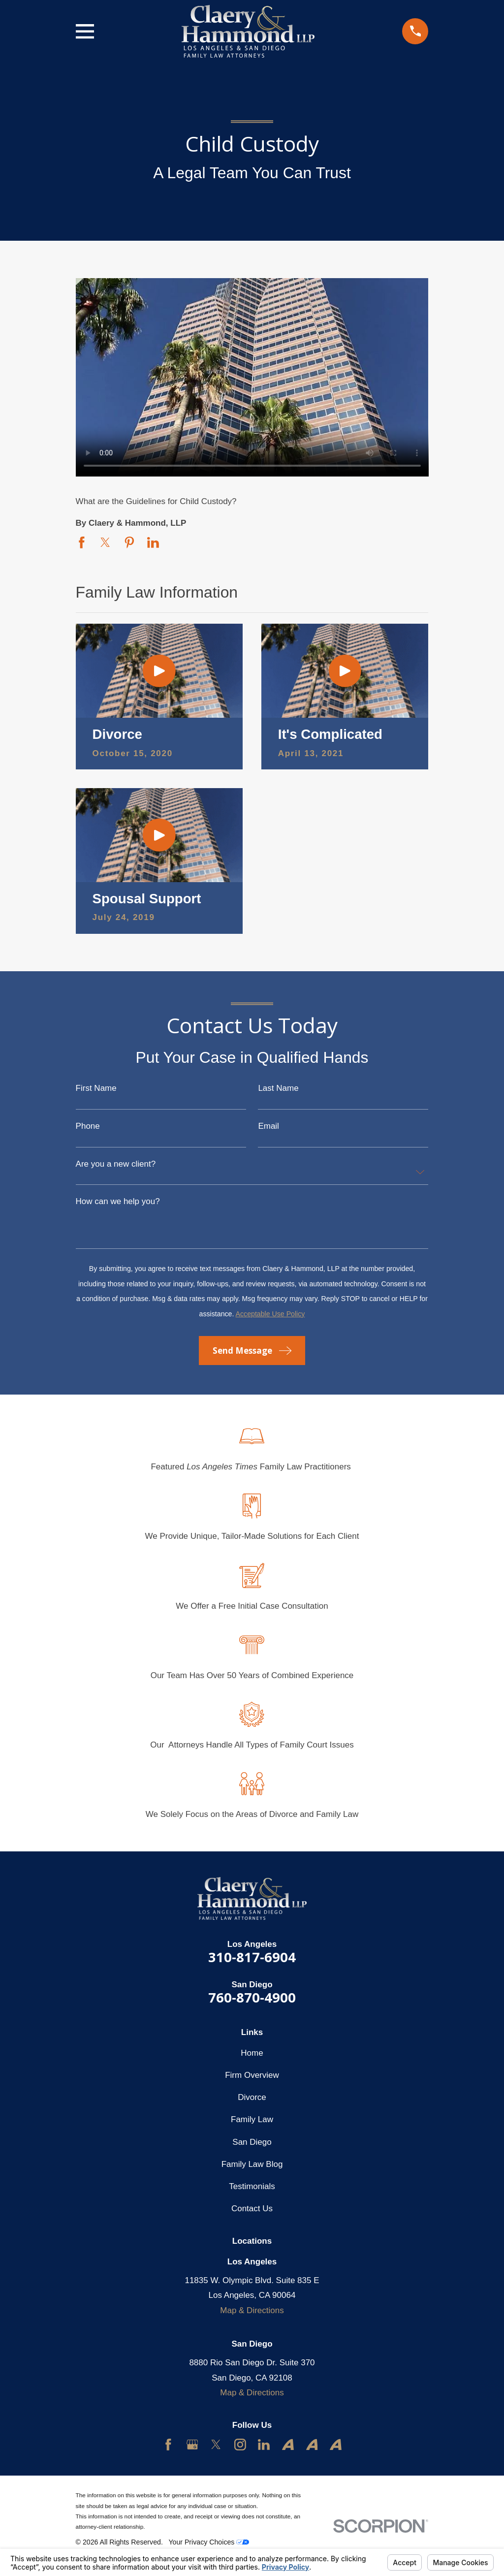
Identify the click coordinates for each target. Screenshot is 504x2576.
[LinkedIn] (264, 2444)
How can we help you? (118, 1201)
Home (252, 2053)
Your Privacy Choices (208, 2542)
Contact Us (252, 2208)
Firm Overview (252, 2075)
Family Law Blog (252, 2164)
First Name (96, 1088)
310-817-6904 (252, 1957)
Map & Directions (252, 2310)
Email (268, 1126)
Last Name (278, 1088)
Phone (88, 1126)
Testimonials (252, 2186)
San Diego (251, 2142)
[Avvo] (288, 2444)
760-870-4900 (252, 1997)
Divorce (252, 2097)
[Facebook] (168, 2444)
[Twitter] (216, 2444)
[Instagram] (240, 2444)
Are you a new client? (116, 1164)
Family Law (252, 2119)
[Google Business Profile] (192, 2444)
